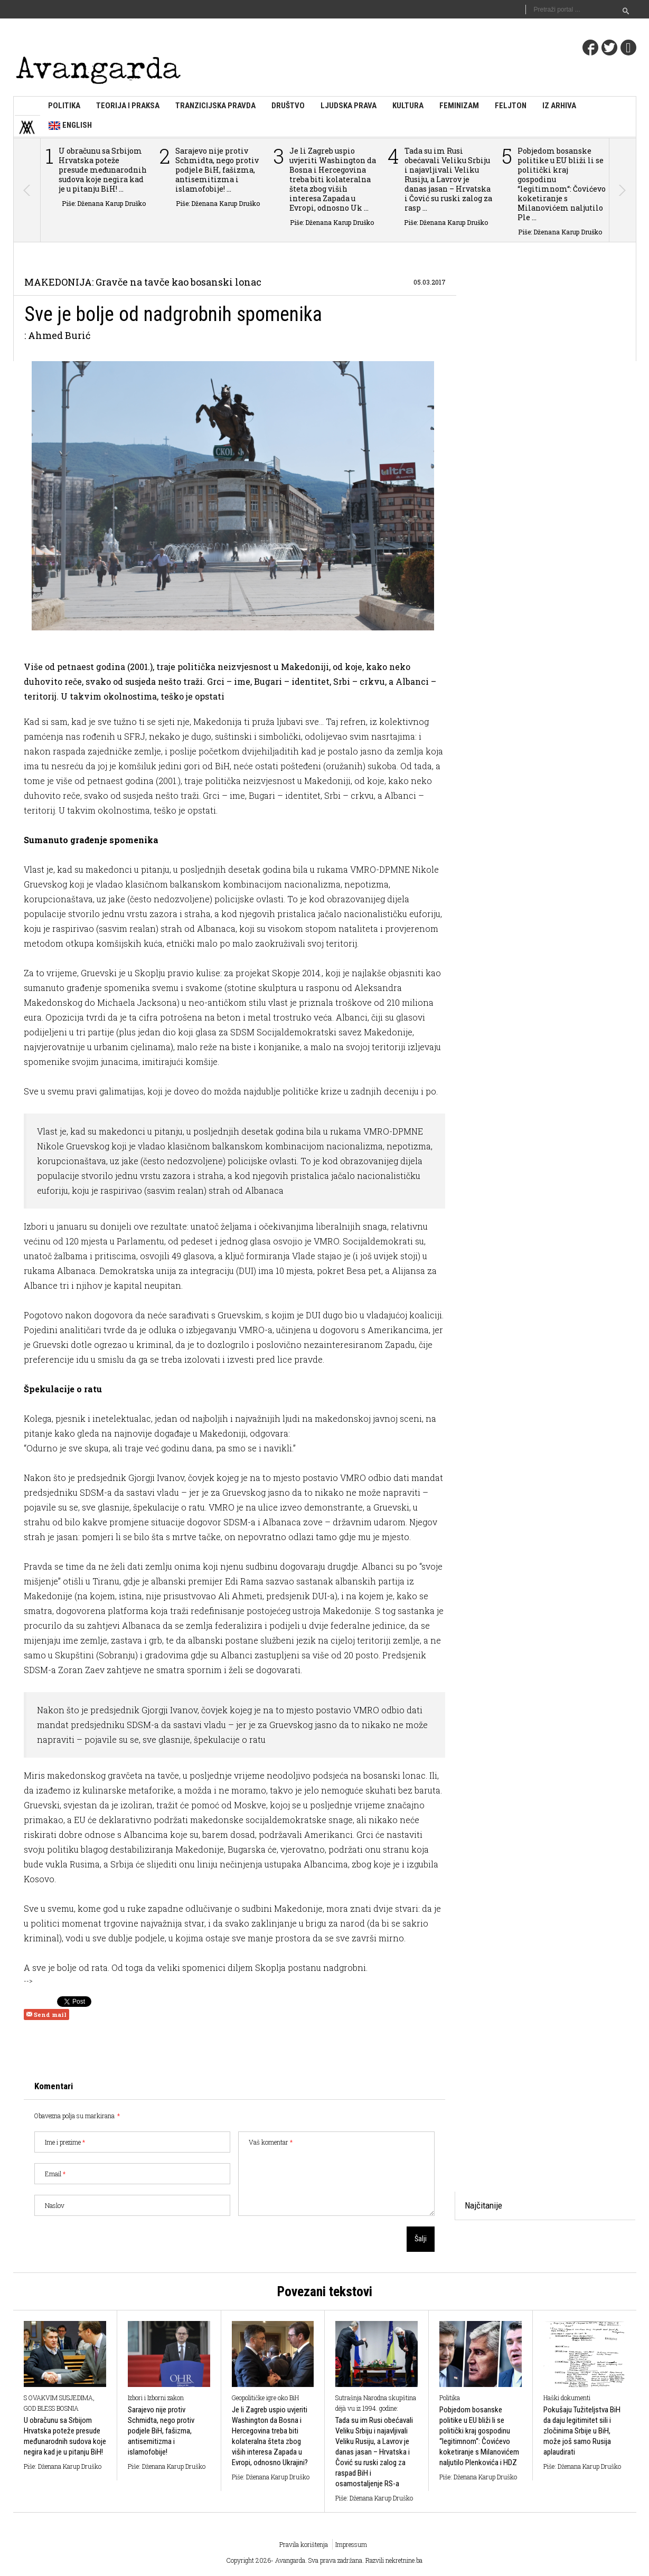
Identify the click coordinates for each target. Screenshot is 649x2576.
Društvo (288, 105)
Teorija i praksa (127, 105)
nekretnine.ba (403, 2560)
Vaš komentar (271, 2142)
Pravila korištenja (303, 2544)
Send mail (46, 2014)
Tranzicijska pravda (215, 105)
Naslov (54, 2205)
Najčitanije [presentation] (483, 2205)
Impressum (351, 2544)
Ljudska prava (349, 105)
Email (55, 2173)
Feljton (510, 105)
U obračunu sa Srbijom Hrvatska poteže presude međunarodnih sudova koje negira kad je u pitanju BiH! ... (103, 170)
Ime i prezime (65, 2142)
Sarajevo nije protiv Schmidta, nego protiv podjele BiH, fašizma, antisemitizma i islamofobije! (161, 2431)
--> (28, 1980)
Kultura (408, 105)
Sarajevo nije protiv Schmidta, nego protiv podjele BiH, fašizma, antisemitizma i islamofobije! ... (217, 170)
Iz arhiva (559, 105)
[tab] (483, 2206)
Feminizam (459, 105)
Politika (64, 105)
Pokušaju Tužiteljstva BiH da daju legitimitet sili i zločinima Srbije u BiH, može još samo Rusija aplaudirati (581, 2431)
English (70, 125)
